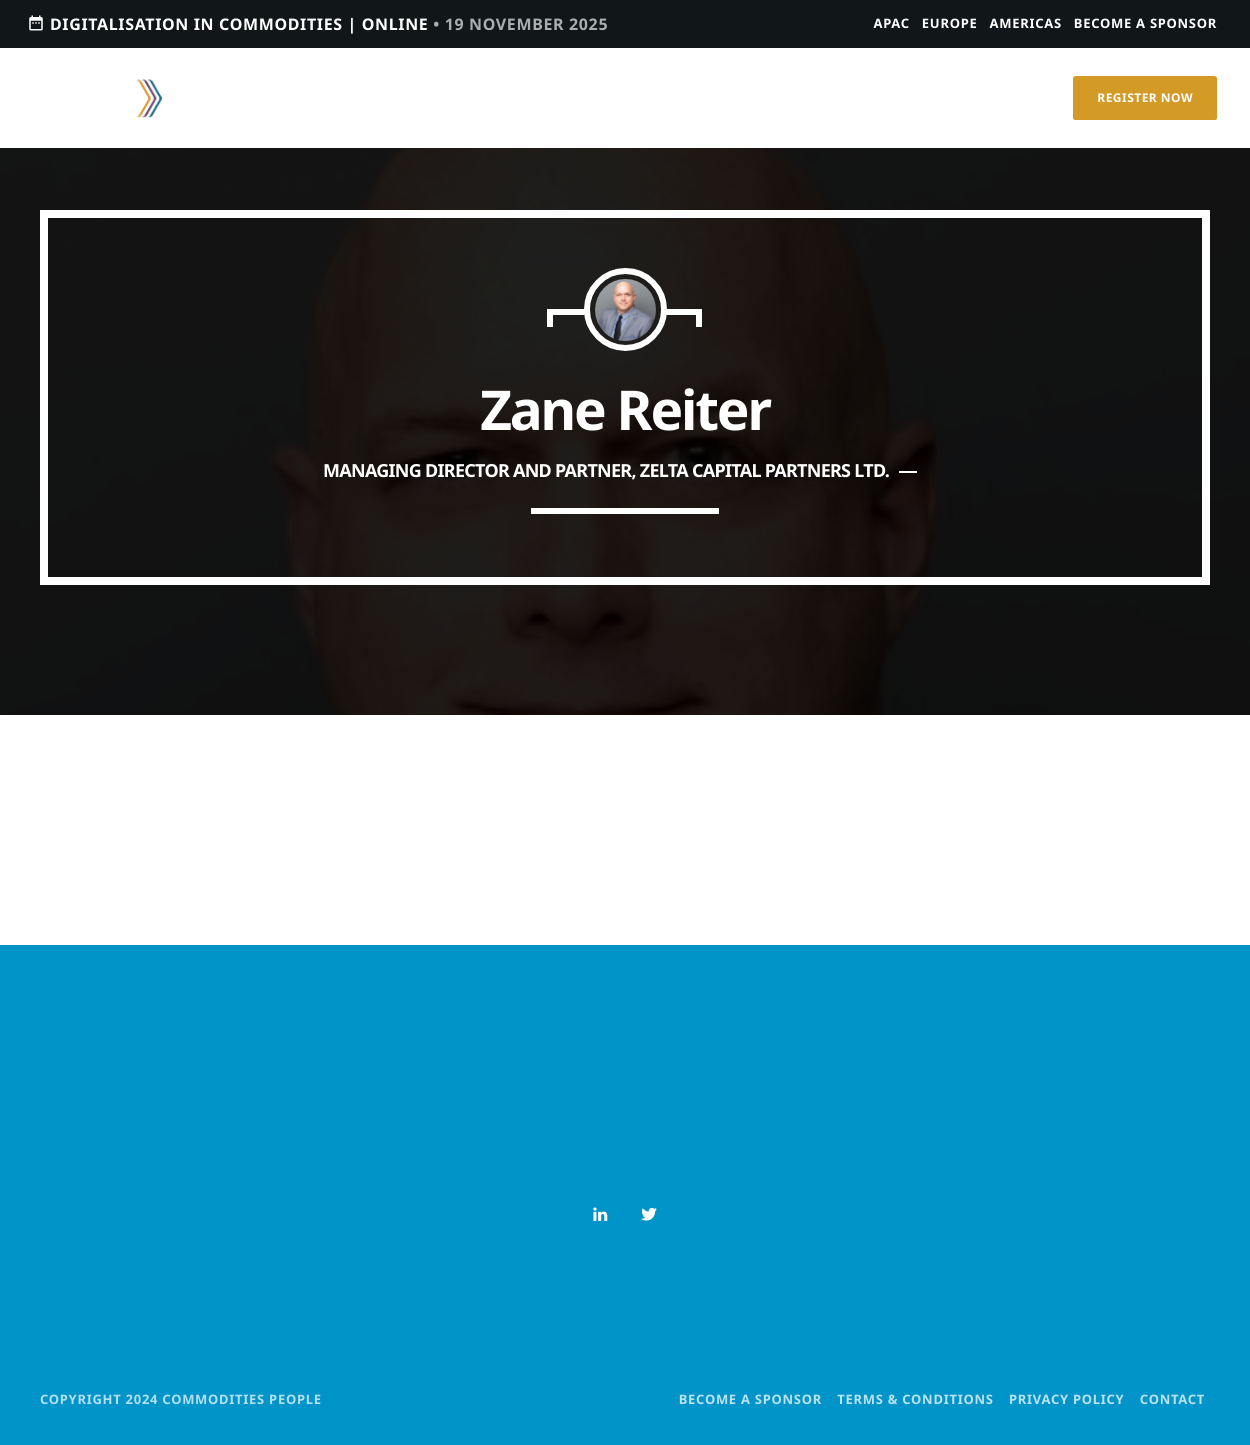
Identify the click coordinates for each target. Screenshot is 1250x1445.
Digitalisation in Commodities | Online (317, 23)
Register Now (1145, 97)
